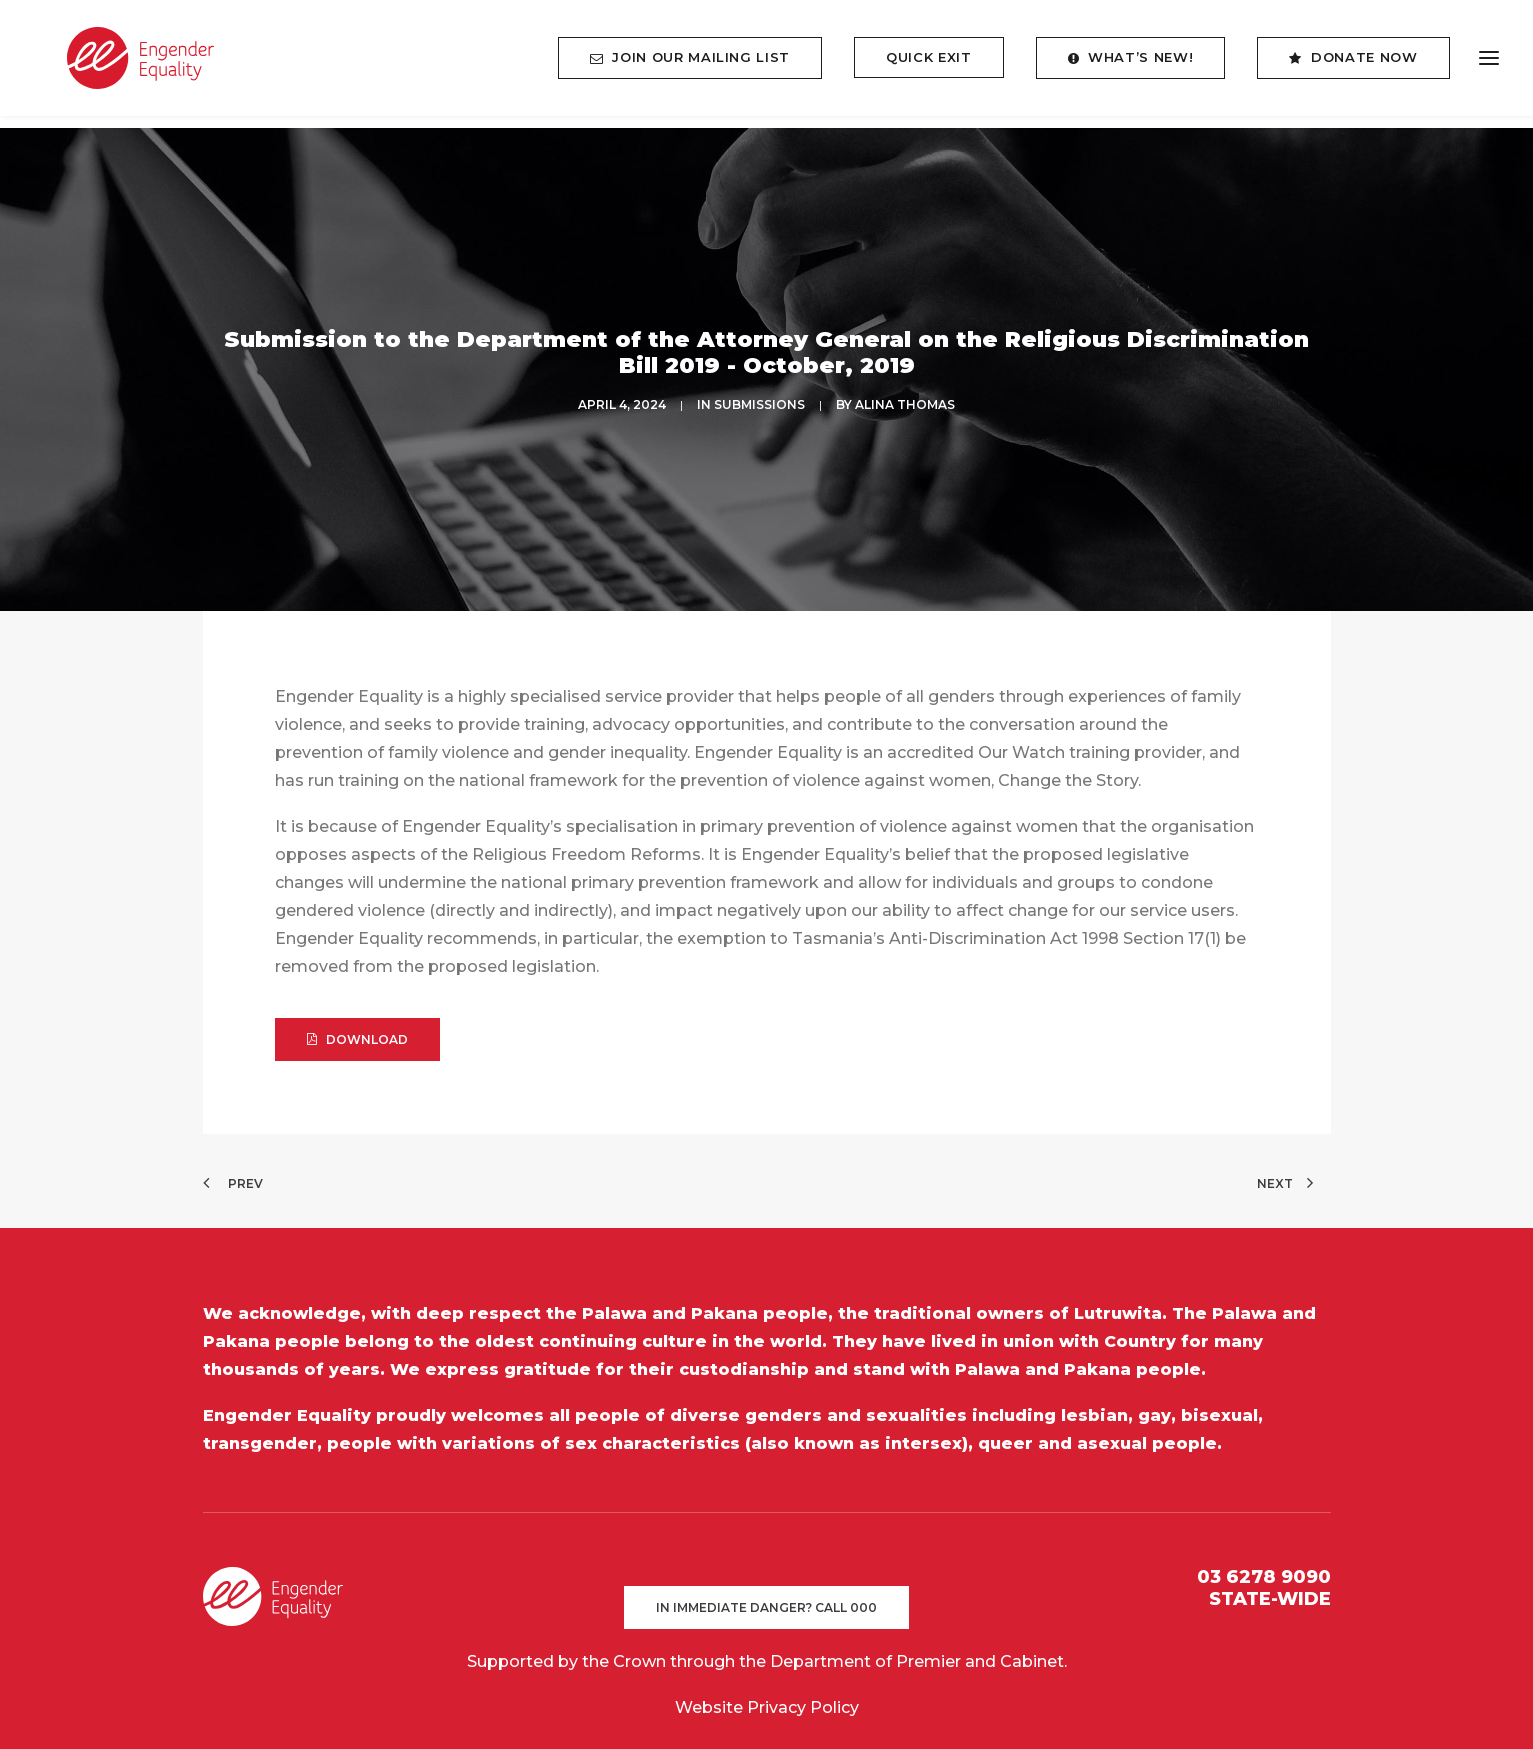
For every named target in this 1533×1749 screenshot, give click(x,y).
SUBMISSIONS (759, 398)
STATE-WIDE (1270, 1585)
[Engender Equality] (125, 64)
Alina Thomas (905, 398)
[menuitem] (697, 64)
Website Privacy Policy (767, 1694)
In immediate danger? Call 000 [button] (766, 1594)
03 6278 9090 (1264, 1564)
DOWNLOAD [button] (357, 1026)
